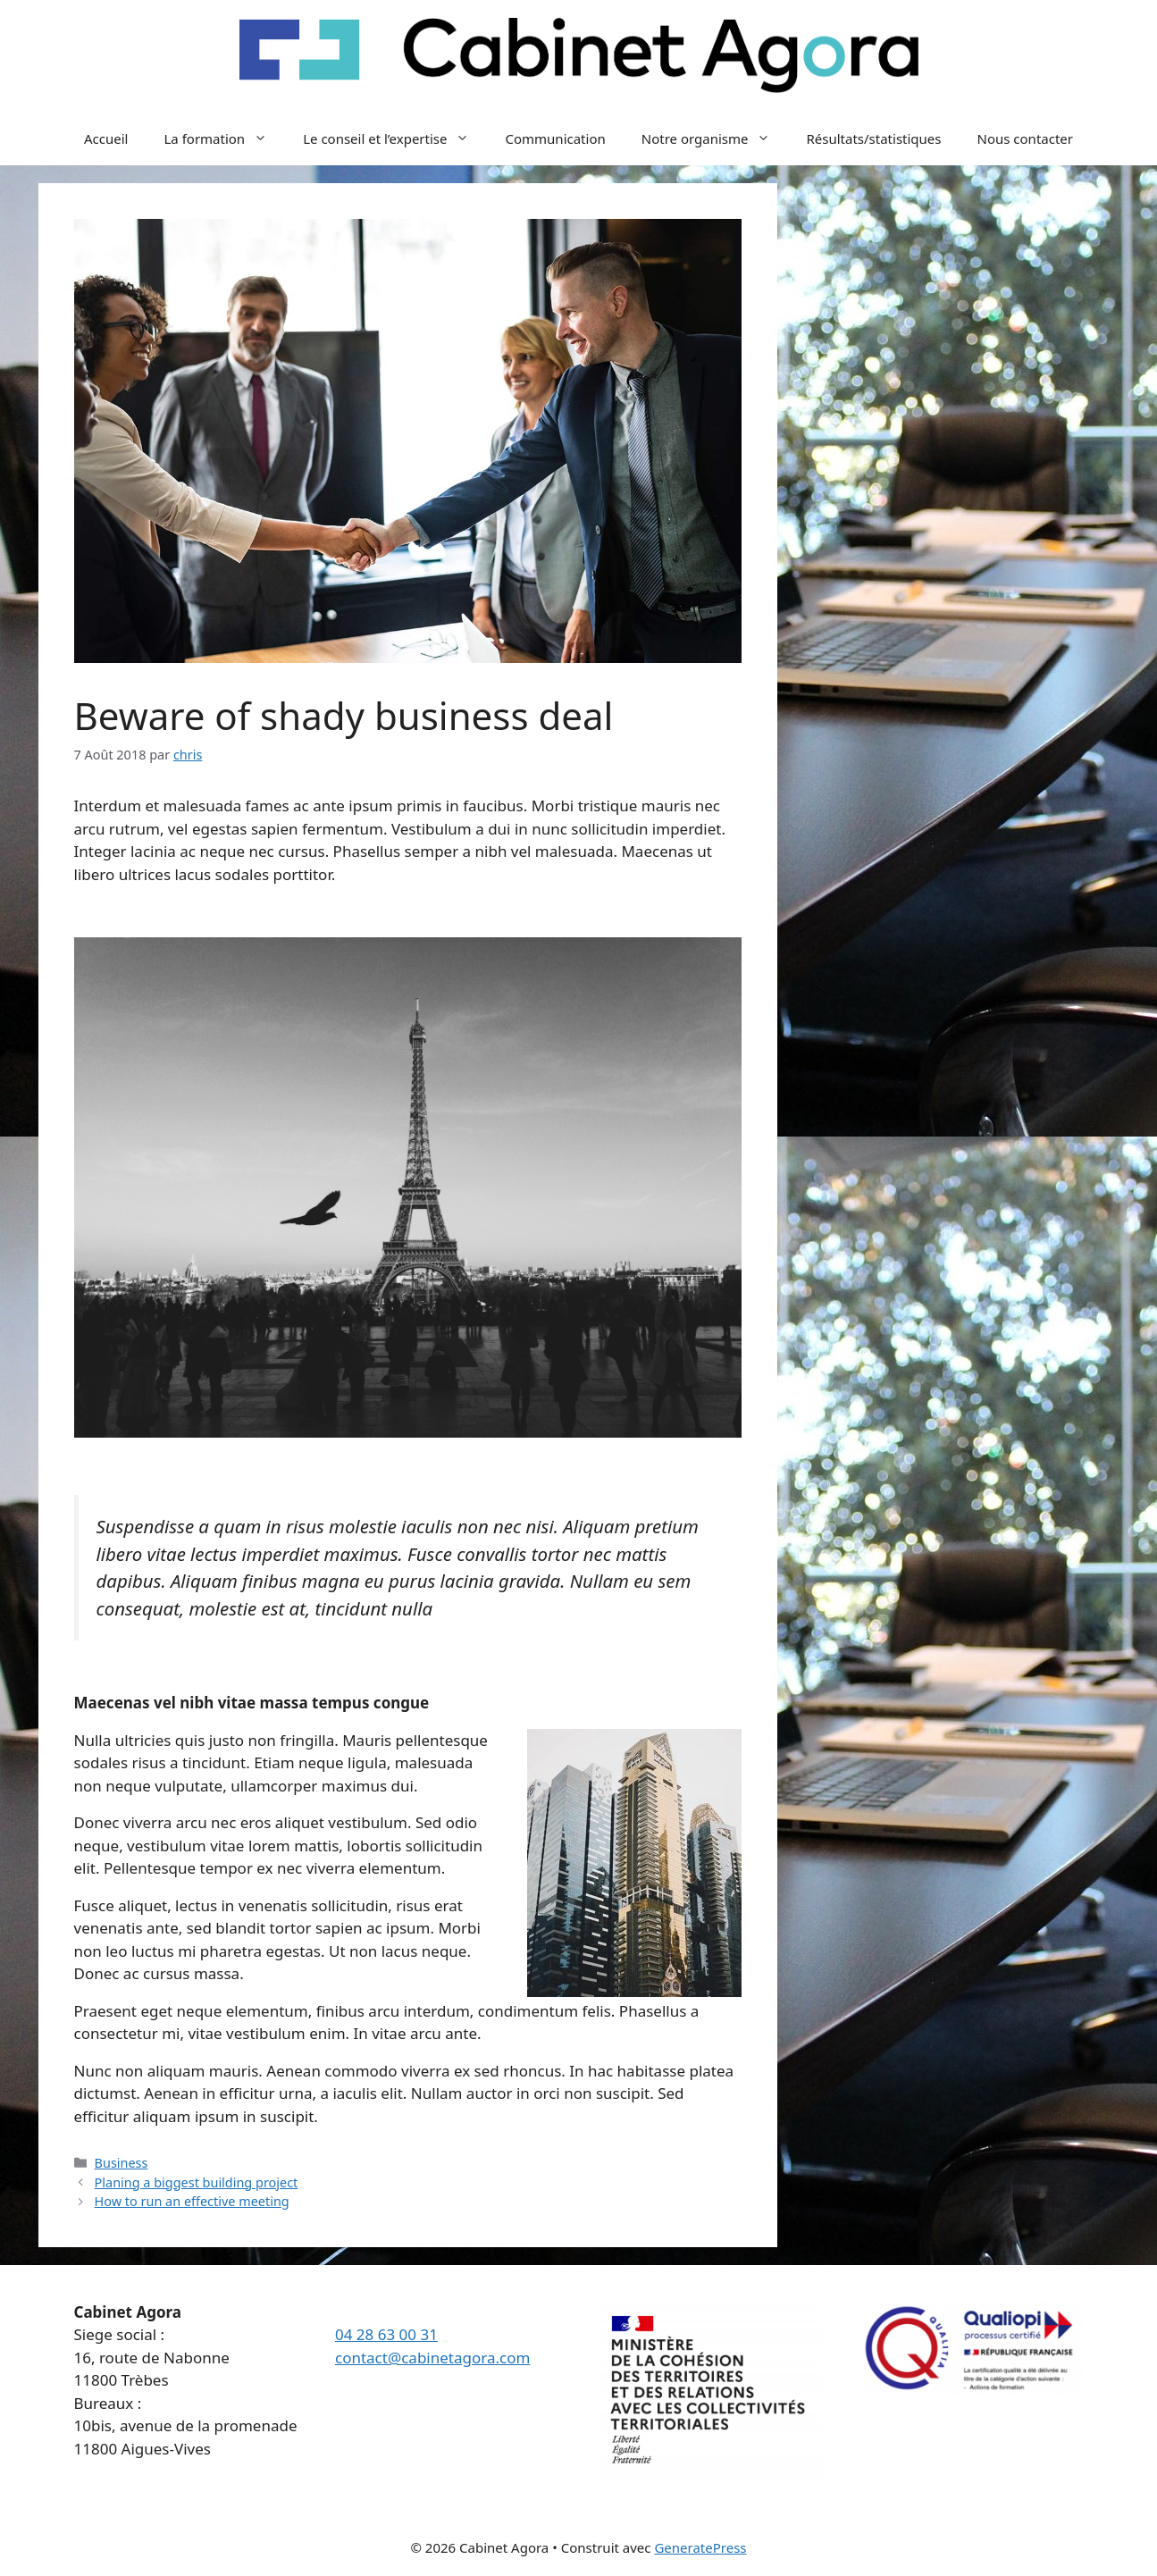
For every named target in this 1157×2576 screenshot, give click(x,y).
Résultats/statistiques (873, 138)
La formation (224, 138)
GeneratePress (700, 2547)
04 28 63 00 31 (386, 2334)
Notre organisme (715, 138)
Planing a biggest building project (196, 2182)
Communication (555, 138)
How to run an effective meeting (192, 2201)
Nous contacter (1025, 138)
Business (121, 2162)
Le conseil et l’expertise (395, 138)
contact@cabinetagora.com (432, 2357)
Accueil (106, 138)
